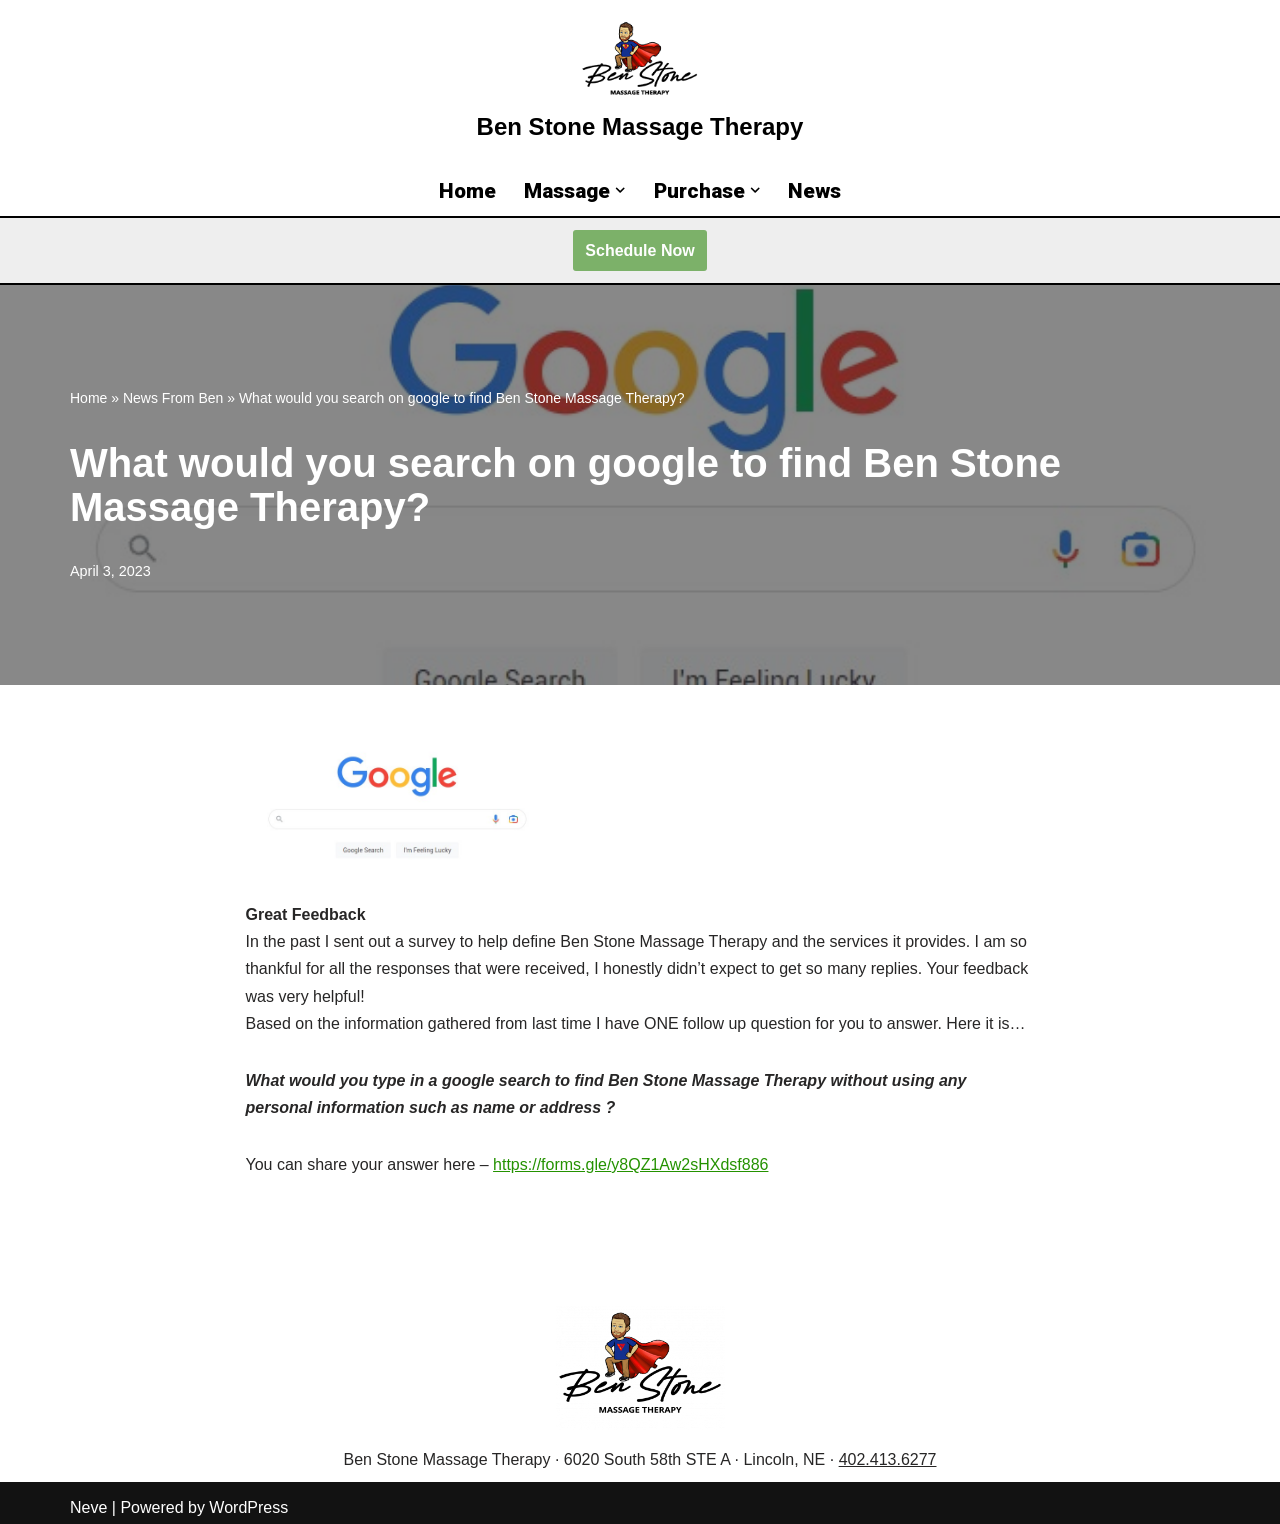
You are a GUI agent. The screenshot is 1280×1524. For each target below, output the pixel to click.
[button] (620, 190)
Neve (88, 1507)
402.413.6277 (888, 1459)
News (814, 191)
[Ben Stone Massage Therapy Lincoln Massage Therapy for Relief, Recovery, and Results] (640, 83)
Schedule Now (639, 250)
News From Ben (173, 398)
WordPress (248, 1507)
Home (467, 191)
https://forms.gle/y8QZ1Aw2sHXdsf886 (630, 1164)
